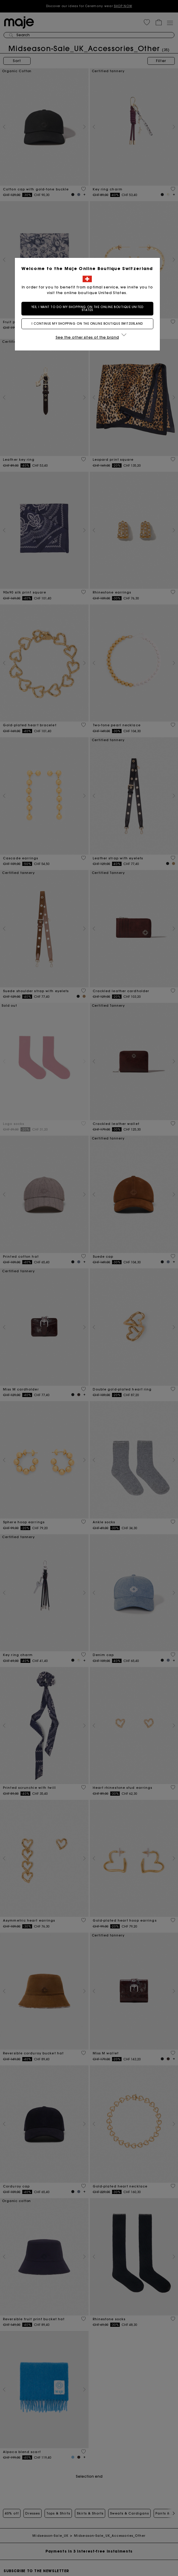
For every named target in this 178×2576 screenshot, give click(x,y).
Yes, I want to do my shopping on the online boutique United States (89, 308)
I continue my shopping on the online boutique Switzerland (88, 324)
